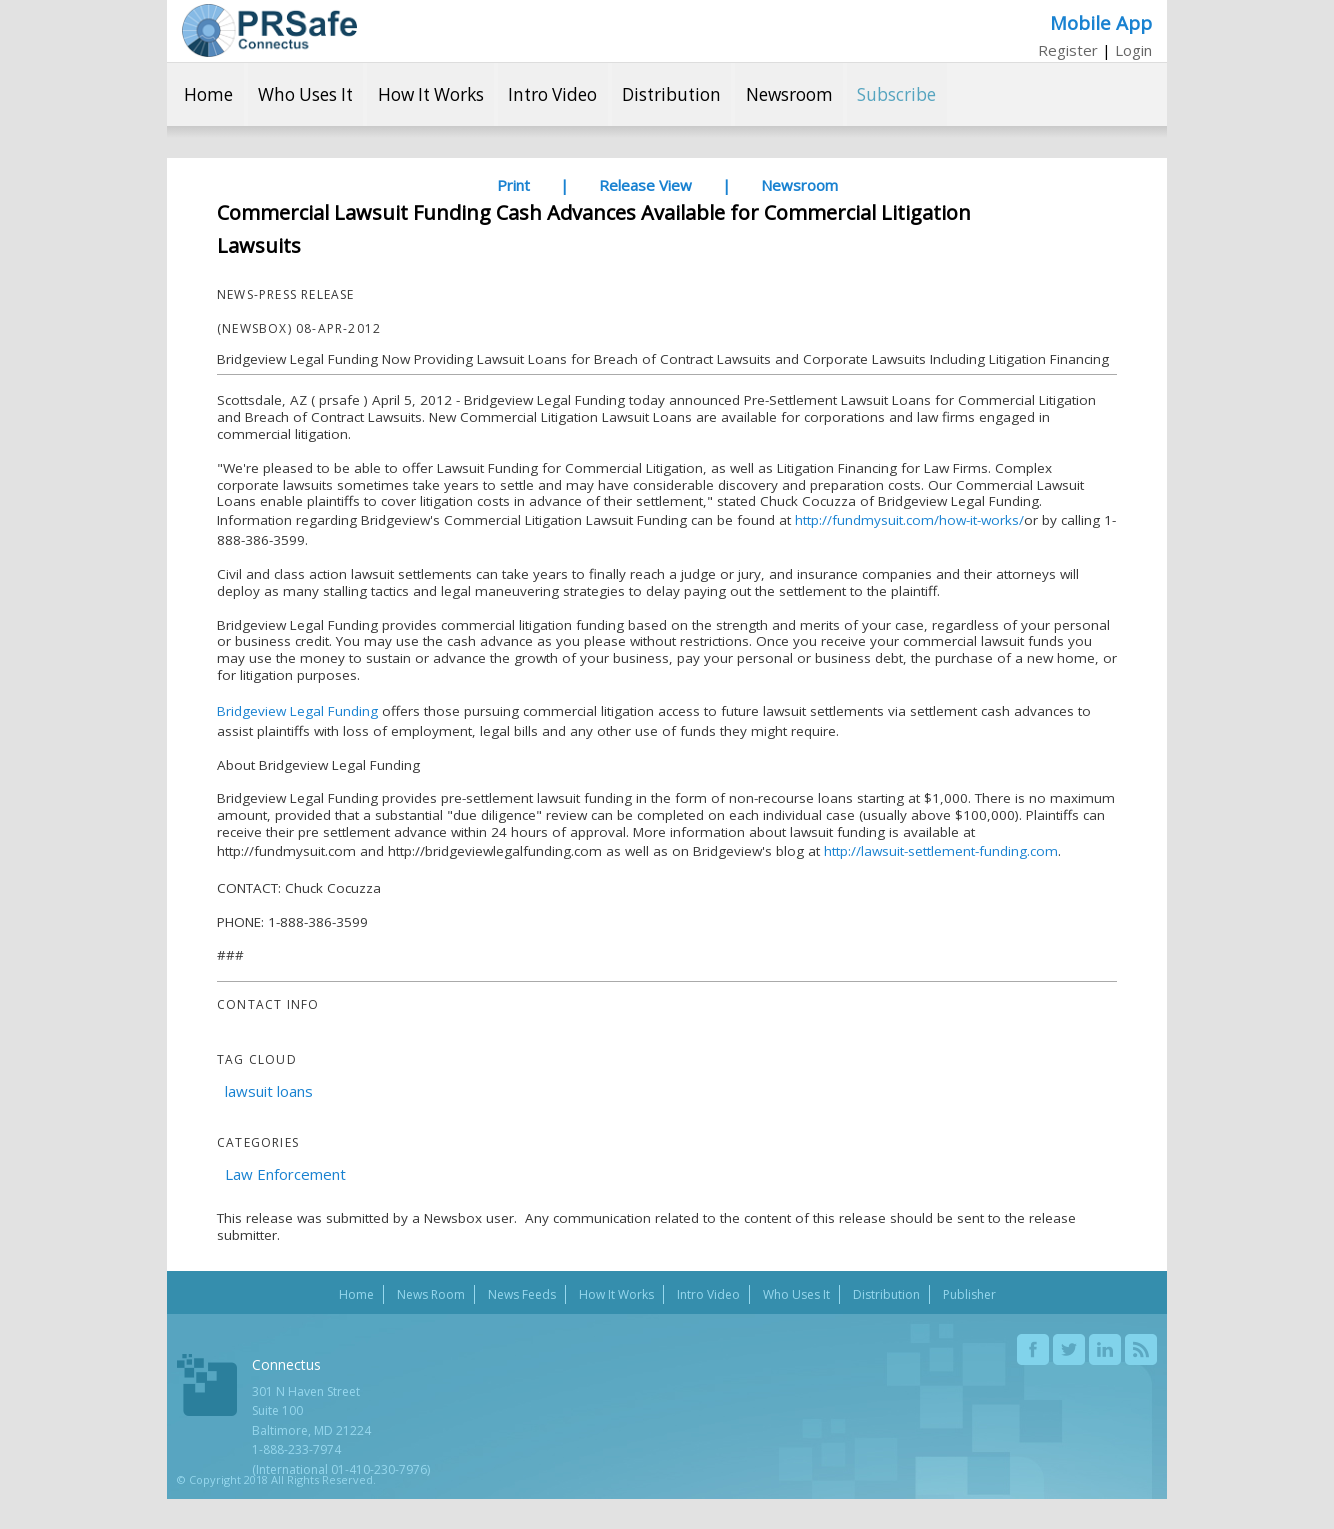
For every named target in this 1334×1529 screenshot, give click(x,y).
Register (1068, 50)
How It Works (431, 94)
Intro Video (552, 94)
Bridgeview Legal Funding (297, 711)
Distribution (671, 94)
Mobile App (1101, 22)
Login (1133, 50)
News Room (431, 1294)
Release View (645, 185)
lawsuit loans (269, 1091)
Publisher (969, 1294)
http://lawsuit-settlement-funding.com (941, 851)
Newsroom (789, 94)
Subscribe (896, 94)
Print (513, 185)
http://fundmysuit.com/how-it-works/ (909, 520)
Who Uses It (305, 94)
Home (208, 94)
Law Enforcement (285, 1174)
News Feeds (522, 1294)
